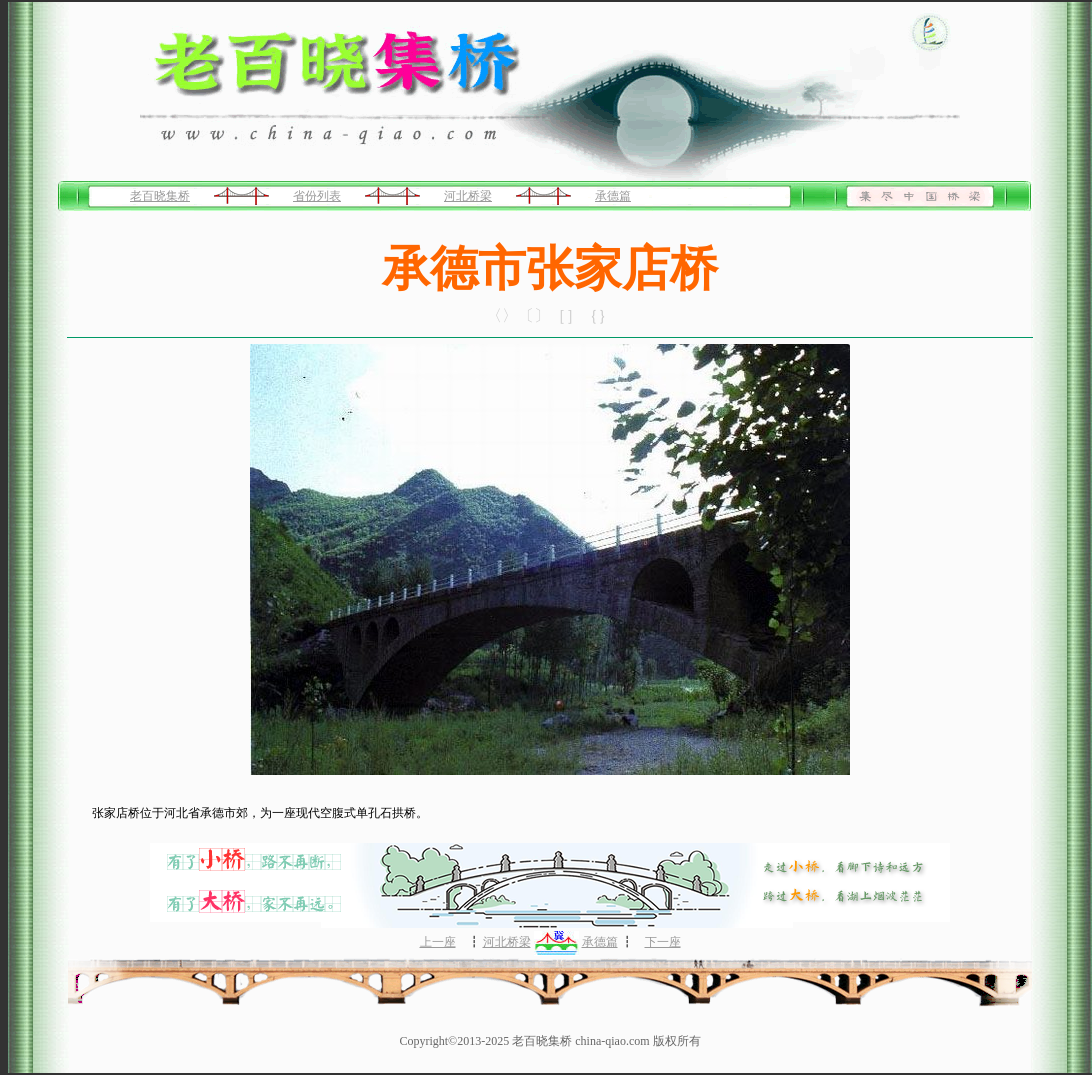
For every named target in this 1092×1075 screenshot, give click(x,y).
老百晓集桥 (160, 196)
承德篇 (613, 196)
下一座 (663, 942)
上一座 (438, 942)
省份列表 (317, 196)
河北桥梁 (468, 196)
